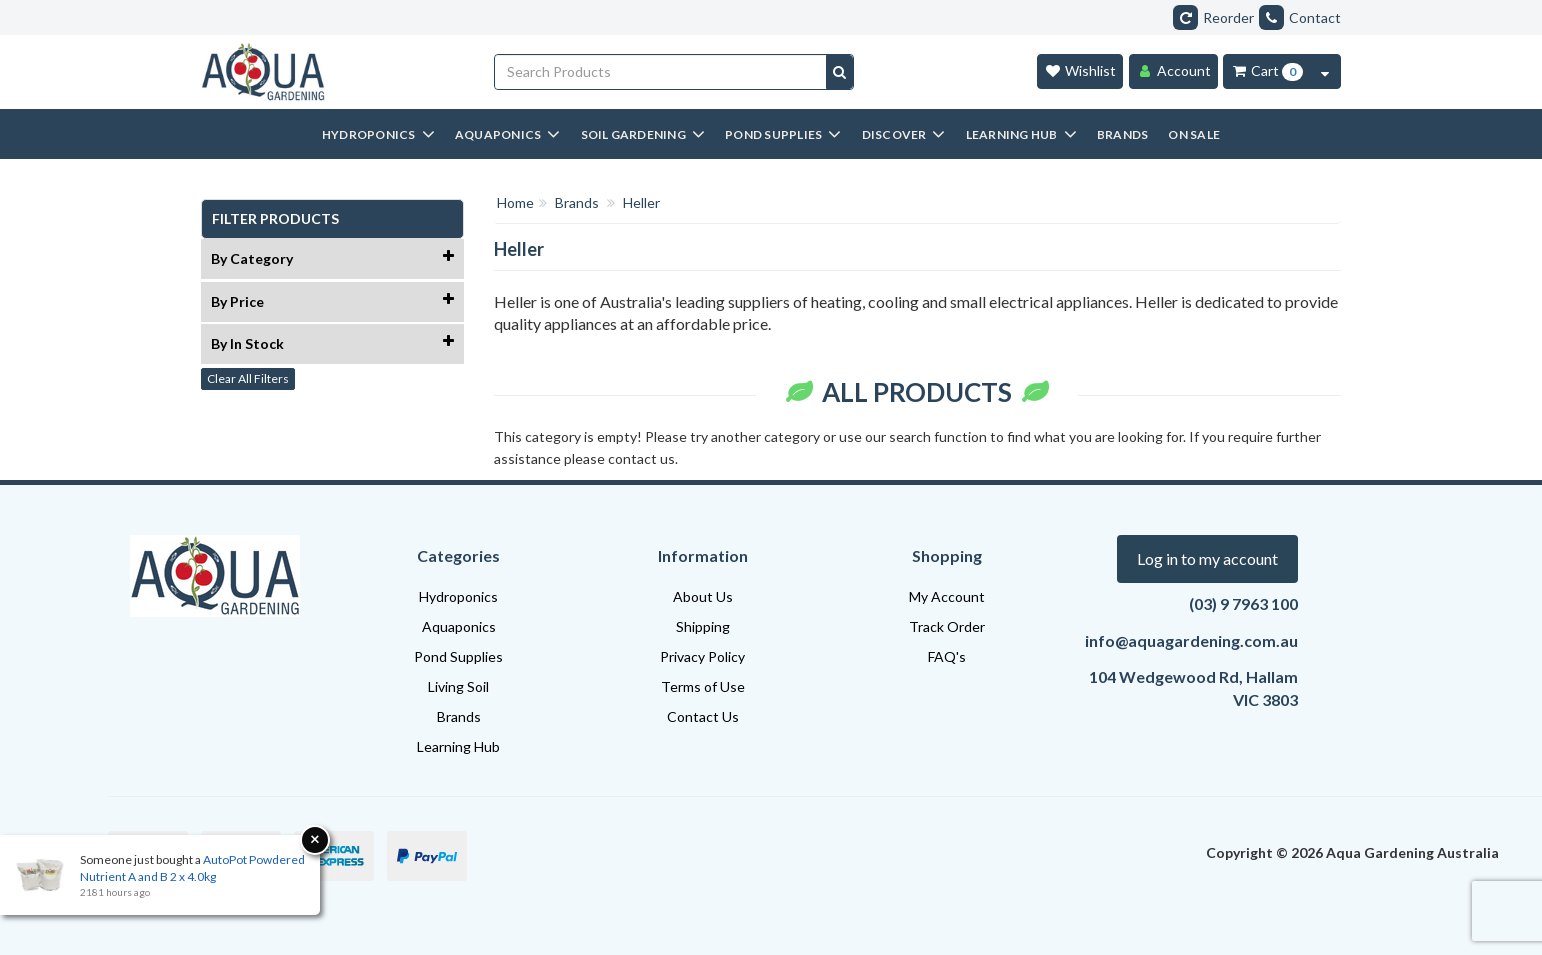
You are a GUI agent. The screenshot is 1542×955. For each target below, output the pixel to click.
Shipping (703, 626)
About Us (703, 596)
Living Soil (458, 686)
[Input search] (661, 72)
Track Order (947, 626)
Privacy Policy (702, 656)
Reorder (1213, 17)
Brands (459, 716)
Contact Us (703, 716)
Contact (1300, 17)
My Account (947, 596)
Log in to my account (1207, 558)
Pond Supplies (458, 656)
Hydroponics (458, 596)
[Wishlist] (1080, 71)
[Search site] (839, 72)
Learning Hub (458, 746)
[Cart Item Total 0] (1266, 71)
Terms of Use (703, 686)
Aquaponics (459, 626)
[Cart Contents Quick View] (1325, 71)
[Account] (1173, 71)
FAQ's (947, 656)
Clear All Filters (248, 378)
